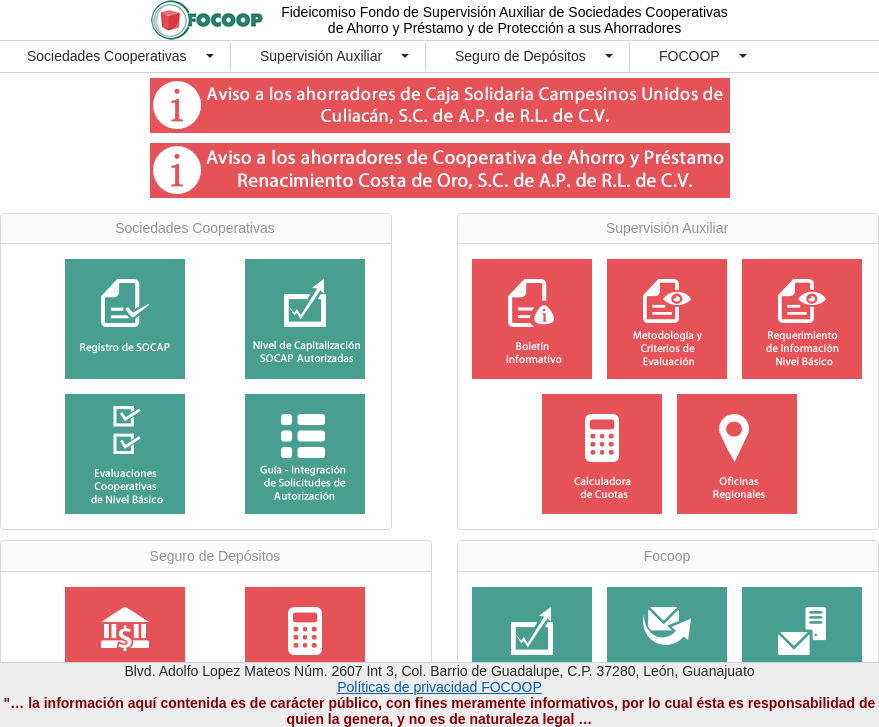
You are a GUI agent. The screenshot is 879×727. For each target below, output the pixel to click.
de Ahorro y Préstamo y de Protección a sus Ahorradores (504, 28)
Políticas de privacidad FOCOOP (439, 687)
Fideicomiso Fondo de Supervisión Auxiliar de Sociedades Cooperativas (504, 12)
